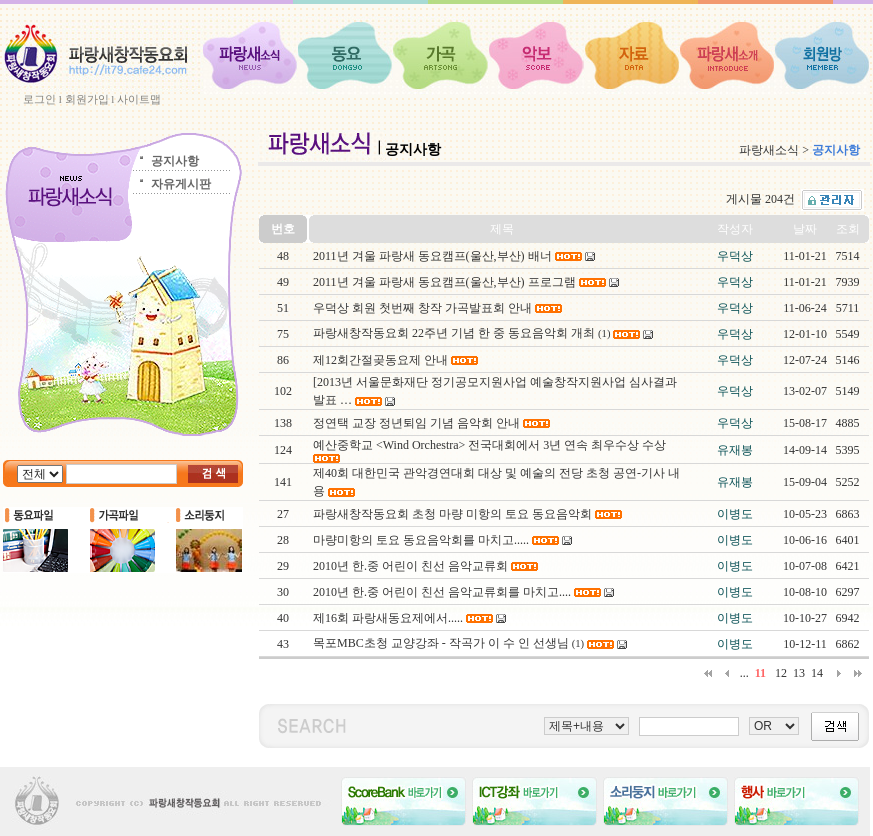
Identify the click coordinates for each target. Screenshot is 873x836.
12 (781, 673)
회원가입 (87, 99)
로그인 (39, 99)
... (744, 673)
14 (817, 673)
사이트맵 (139, 99)
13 (799, 673)
